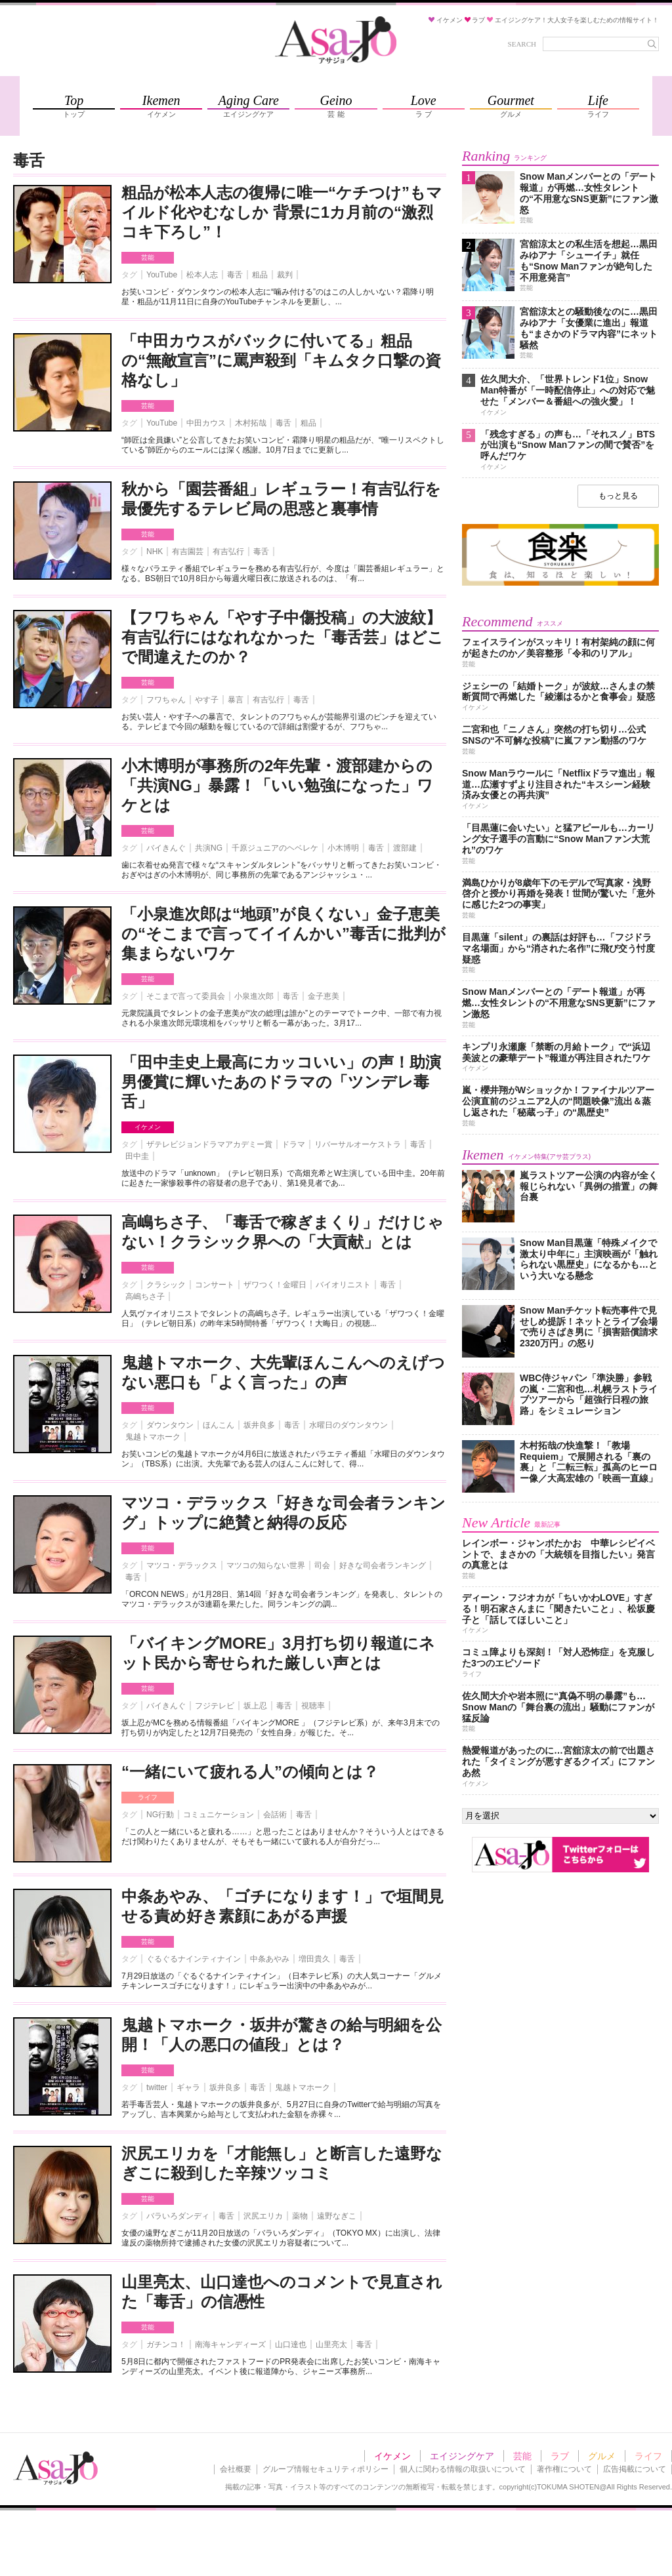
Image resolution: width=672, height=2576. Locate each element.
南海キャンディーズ (230, 2344)
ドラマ (293, 1144)
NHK (154, 551)
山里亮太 (331, 2344)
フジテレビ (214, 1705)
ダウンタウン (170, 1425)
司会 (322, 1565)
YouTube (161, 274)
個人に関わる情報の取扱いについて (463, 2469)
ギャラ (188, 2087)
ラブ (560, 2456)
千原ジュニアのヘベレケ (275, 848)
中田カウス (206, 423)
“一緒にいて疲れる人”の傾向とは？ (250, 1772)
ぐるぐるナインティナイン (193, 1958)
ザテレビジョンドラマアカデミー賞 (209, 1144)
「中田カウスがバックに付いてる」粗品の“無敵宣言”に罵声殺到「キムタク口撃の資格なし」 (281, 360)
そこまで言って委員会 (185, 996)
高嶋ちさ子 (145, 1296)
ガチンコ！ (166, 2344)
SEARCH (522, 44)
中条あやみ (269, 1958)
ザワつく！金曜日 (274, 1284)
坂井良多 (259, 1425)
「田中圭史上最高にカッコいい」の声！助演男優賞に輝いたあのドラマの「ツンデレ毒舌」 (281, 1081)
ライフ (148, 1797)
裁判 (285, 274)
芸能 (147, 257)
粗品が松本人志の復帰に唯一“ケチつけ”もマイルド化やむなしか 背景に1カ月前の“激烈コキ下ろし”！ (281, 212)
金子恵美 (323, 996)
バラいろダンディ (177, 2216)
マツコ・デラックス (181, 1565)
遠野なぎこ (336, 2216)
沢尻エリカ (263, 2216)
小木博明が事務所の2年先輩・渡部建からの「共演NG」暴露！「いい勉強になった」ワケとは (277, 785)
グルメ (602, 2456)
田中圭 (137, 1156)
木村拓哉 (250, 423)
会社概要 (235, 2469)
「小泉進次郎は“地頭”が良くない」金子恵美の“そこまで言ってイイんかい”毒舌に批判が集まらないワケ (283, 933)
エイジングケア (462, 2456)
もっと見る (618, 495)
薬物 (300, 2216)
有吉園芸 (187, 551)
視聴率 (313, 1705)
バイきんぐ (166, 848)
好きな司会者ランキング (382, 1565)
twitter (156, 2087)
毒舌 (235, 274)
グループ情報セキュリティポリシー (325, 2469)
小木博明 (343, 848)
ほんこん (218, 1425)
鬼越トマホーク (152, 1436)
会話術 (275, 1814)
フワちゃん (166, 699)
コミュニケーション (218, 1814)
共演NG (208, 848)
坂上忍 (255, 1705)
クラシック (166, 1284)
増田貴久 (314, 1958)
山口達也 (290, 2344)
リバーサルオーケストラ (357, 1144)
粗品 (260, 274)
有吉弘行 (228, 551)
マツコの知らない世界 (265, 1565)
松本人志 (202, 274)
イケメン (148, 1127)
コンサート (214, 1284)
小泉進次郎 (254, 996)
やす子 (207, 699)
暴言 (235, 699)
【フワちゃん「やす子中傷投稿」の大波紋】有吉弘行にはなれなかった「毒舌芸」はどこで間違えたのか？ (282, 637)
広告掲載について (634, 2469)
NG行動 (160, 1814)
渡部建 (405, 848)
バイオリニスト (343, 1284)
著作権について (564, 2469)
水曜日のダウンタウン (348, 1425)
